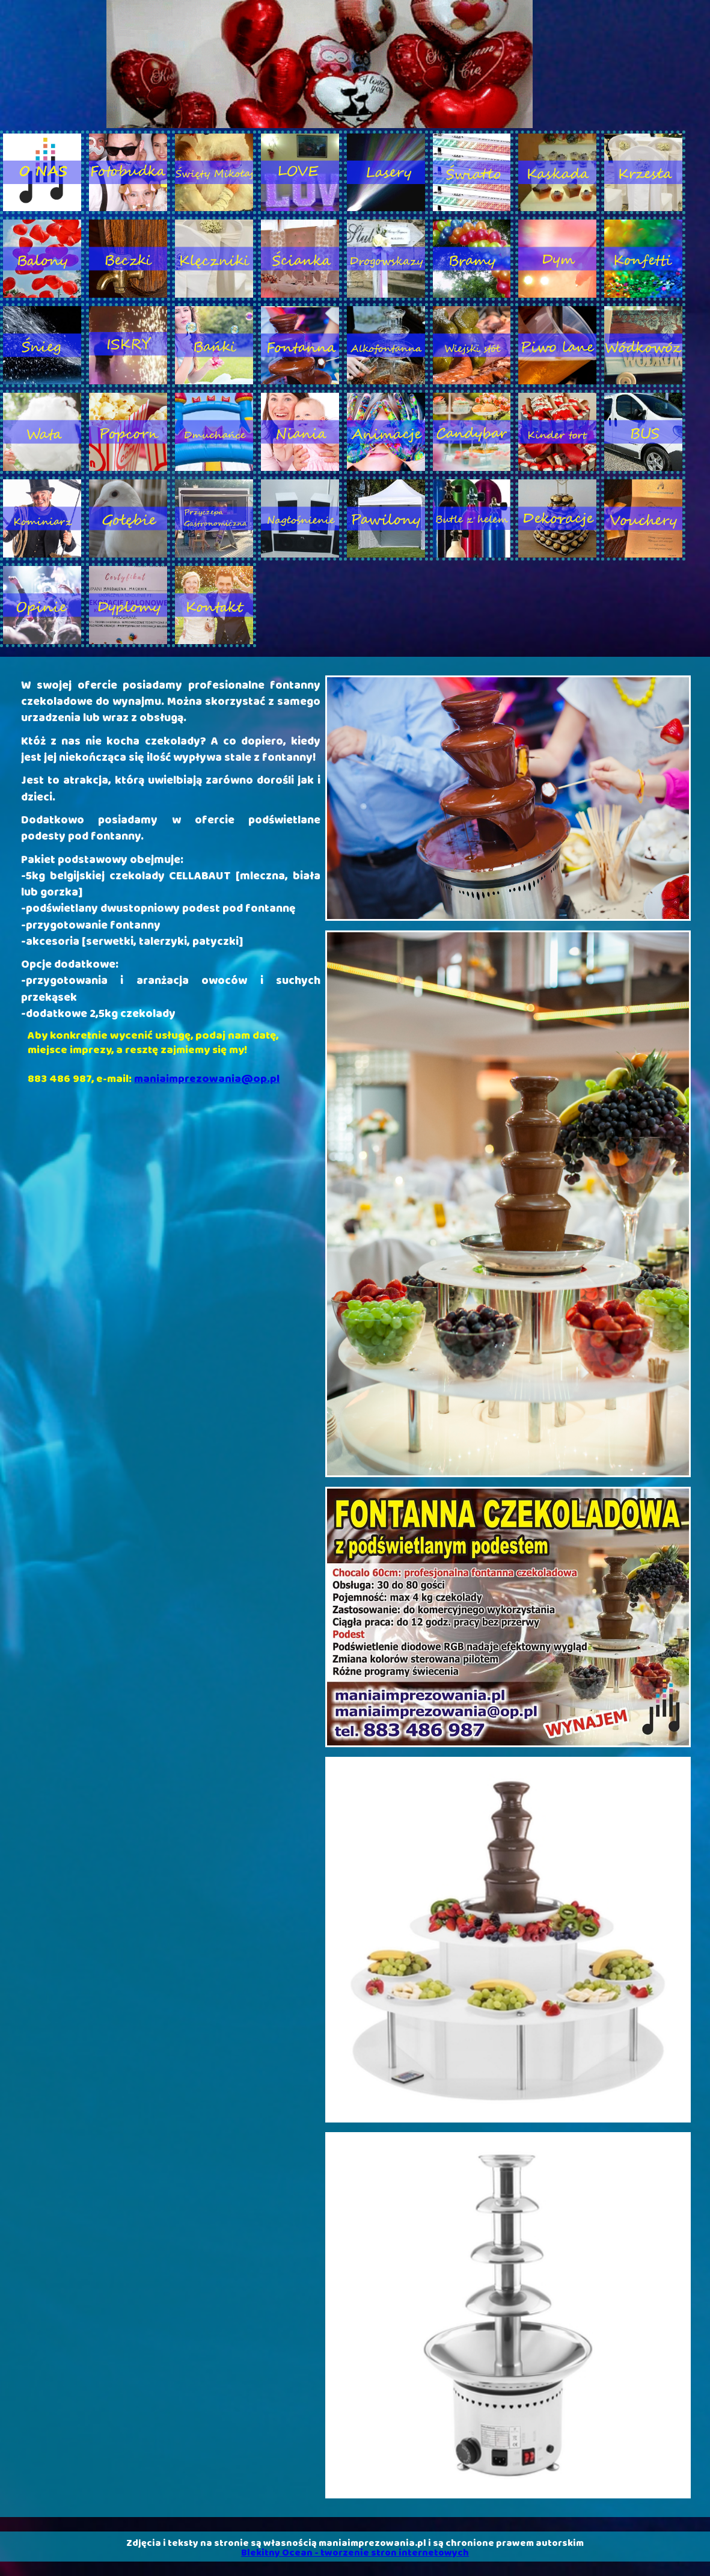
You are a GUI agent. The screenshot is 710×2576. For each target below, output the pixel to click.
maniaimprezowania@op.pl (207, 1079)
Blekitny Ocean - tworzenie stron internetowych (355, 2552)
